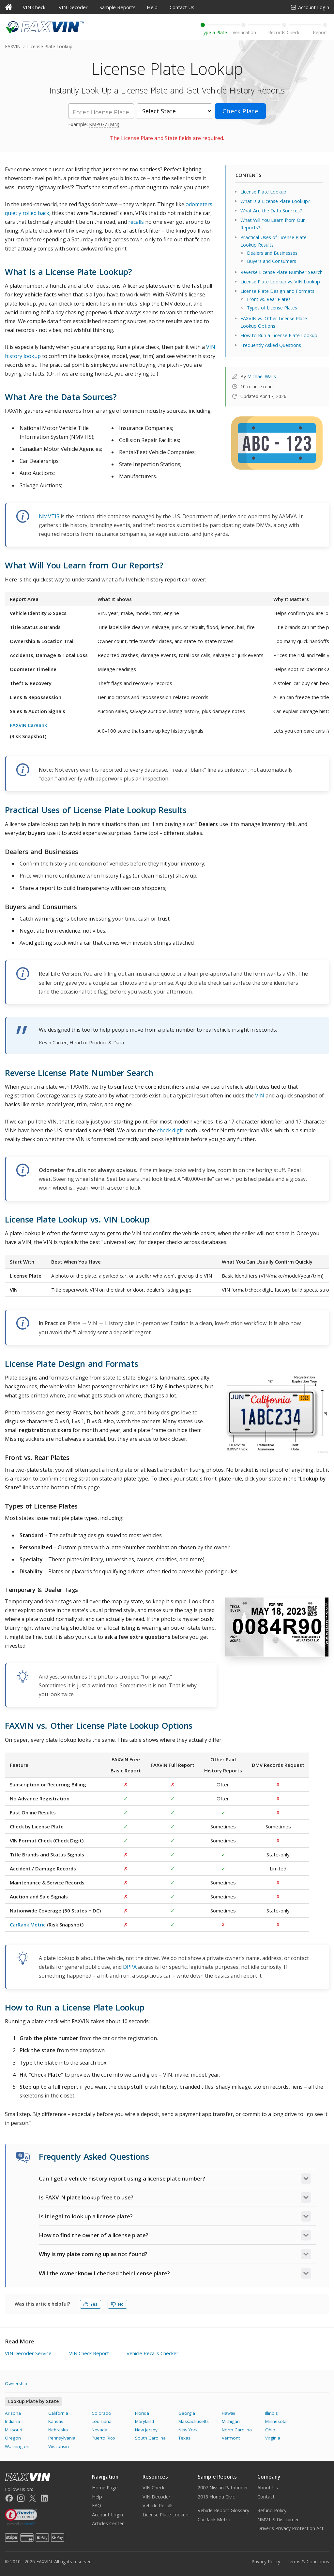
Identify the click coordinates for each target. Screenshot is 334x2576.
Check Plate (240, 111)
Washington (17, 2446)
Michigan (231, 2421)
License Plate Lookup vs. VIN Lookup (280, 282)
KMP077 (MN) (104, 124)
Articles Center (108, 2523)
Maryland (144, 2421)
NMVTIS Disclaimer (278, 2519)
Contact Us (182, 7)
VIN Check (34, 7)
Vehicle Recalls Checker (152, 2353)
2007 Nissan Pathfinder (223, 2487)
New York (188, 2430)
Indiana (12, 2421)
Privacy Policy (265, 2561)
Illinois (271, 2413)
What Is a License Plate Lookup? (275, 201)
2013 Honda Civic (216, 2497)
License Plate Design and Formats (277, 291)
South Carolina (150, 2438)
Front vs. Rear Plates (269, 299)
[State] (174, 111)
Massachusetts (193, 2421)
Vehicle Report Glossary (223, 2510)
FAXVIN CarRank (28, 725)
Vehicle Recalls (158, 2505)
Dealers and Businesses (272, 253)
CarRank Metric (28, 1924)
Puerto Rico (103, 2438)
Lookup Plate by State (33, 2401)
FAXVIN (13, 46)
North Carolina (237, 2430)
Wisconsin (58, 2446)
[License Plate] (101, 111)
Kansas (55, 2421)
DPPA (130, 1966)
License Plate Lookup (263, 192)
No (117, 2304)
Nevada (99, 2430)
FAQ (96, 2505)
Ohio (270, 2430)
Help (152, 7)
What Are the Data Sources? (271, 211)
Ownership (16, 2383)
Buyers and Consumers (271, 261)
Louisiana (102, 2421)
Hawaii (228, 2413)
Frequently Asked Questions (270, 345)
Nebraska (58, 2430)
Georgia (186, 2413)
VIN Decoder (73, 7)
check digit (170, 1130)
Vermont (231, 2438)
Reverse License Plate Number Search (281, 272)
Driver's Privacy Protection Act (290, 2528)
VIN (259, 1095)
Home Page (105, 2487)
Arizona (13, 2413)
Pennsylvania (61, 2438)
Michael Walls (261, 376)
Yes (91, 2304)
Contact (266, 2497)
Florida (142, 2413)
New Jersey (146, 2430)
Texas (184, 2438)
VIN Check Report (89, 2353)
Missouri (13, 2430)
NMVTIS (49, 516)
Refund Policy (271, 2510)
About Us (267, 2487)
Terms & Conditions (308, 2561)
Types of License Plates (272, 308)
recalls (136, 221)
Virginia (272, 2438)
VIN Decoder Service (28, 2353)
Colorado (101, 2413)
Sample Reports (117, 7)
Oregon (13, 2438)
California (58, 2413)
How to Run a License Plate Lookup (278, 335)
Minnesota (276, 2421)
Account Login (310, 7)
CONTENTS (248, 175)
